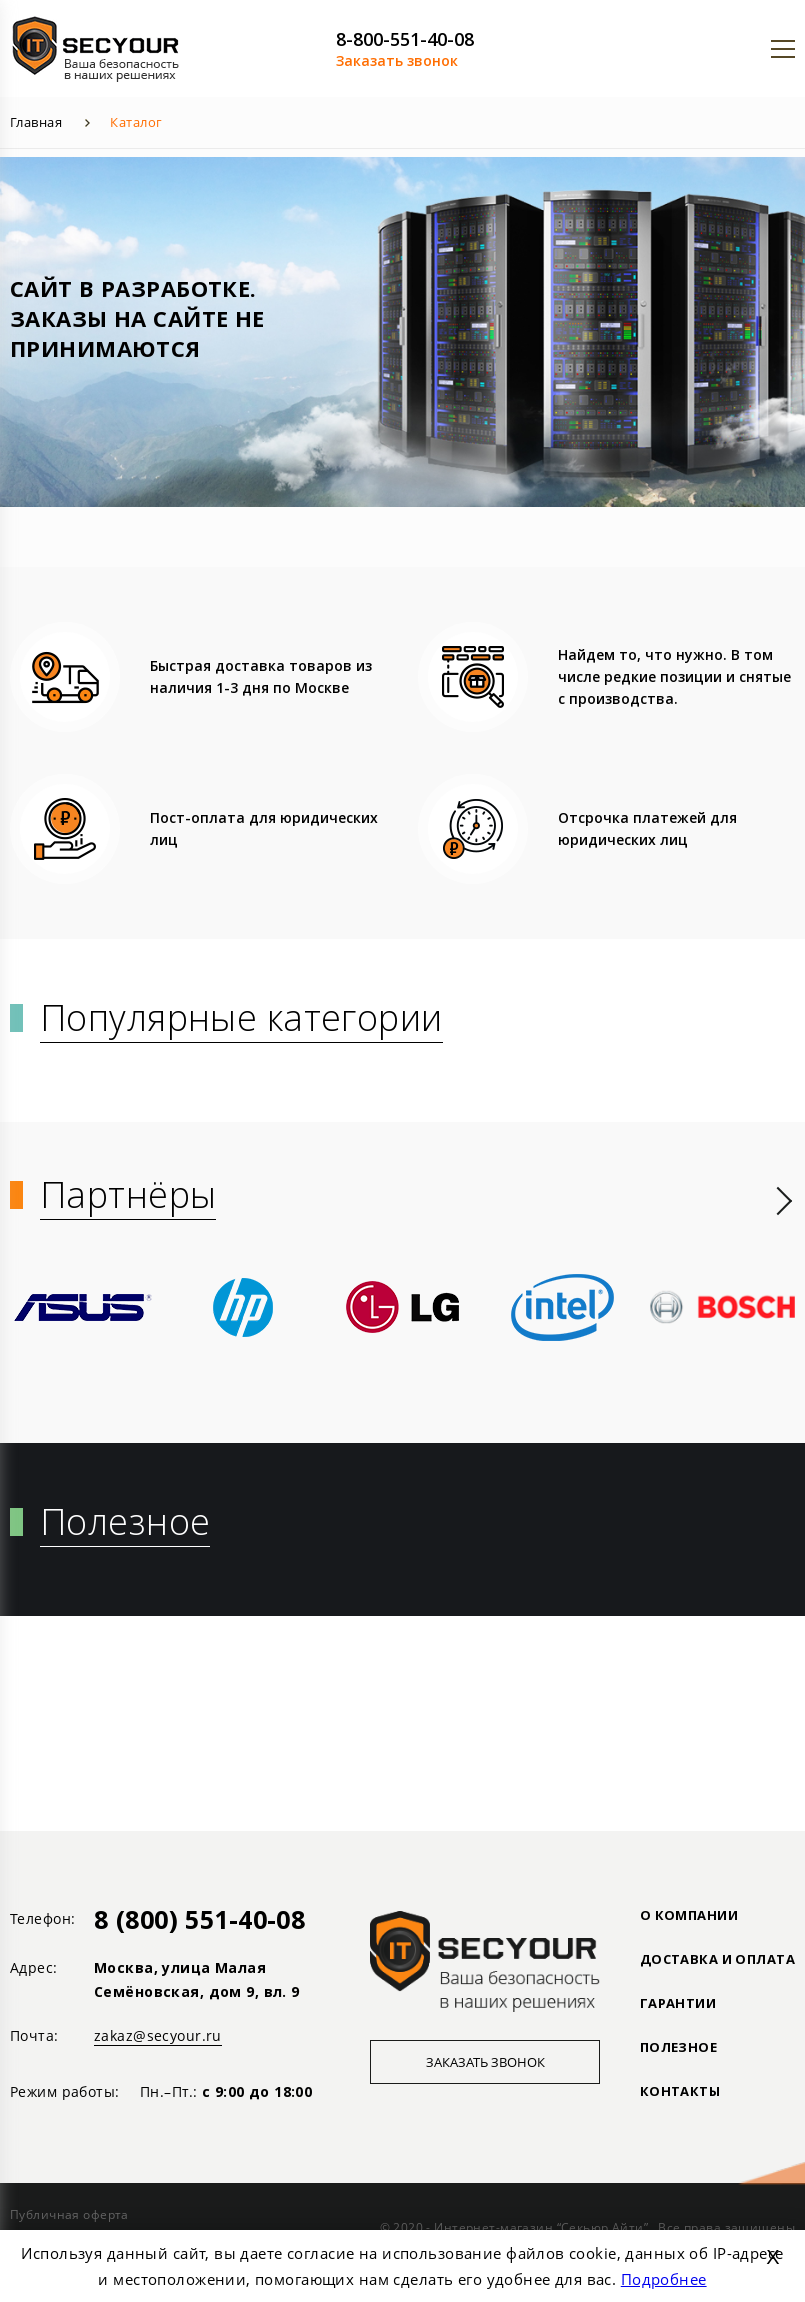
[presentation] (784, 1201)
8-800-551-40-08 (405, 39)
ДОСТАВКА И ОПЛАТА (717, 1959)
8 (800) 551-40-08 (199, 1919)
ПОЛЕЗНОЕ (678, 2047)
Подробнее (664, 2279)
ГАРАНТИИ (678, 2003)
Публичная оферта (69, 2214)
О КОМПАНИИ (689, 1915)
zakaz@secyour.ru (158, 2035)
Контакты (680, 2091)
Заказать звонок (397, 60)
